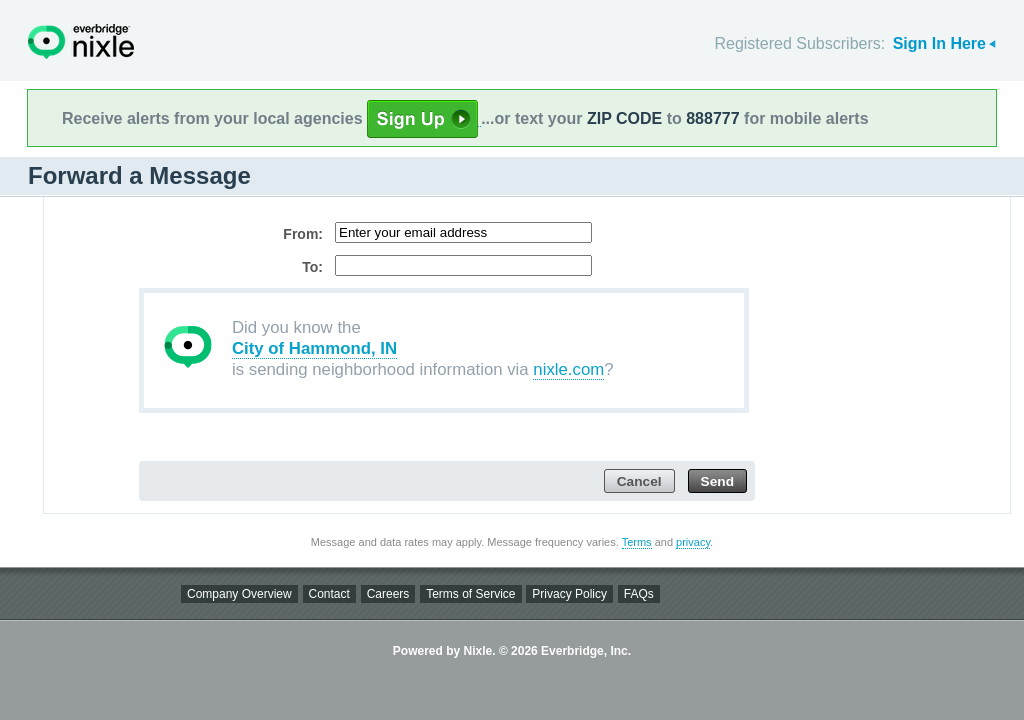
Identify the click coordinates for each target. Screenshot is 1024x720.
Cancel (639, 481)
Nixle (81, 41)
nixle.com (568, 369)
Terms (637, 542)
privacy (693, 542)
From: (303, 234)
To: (312, 267)
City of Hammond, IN (314, 348)
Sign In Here (939, 43)
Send (717, 481)
